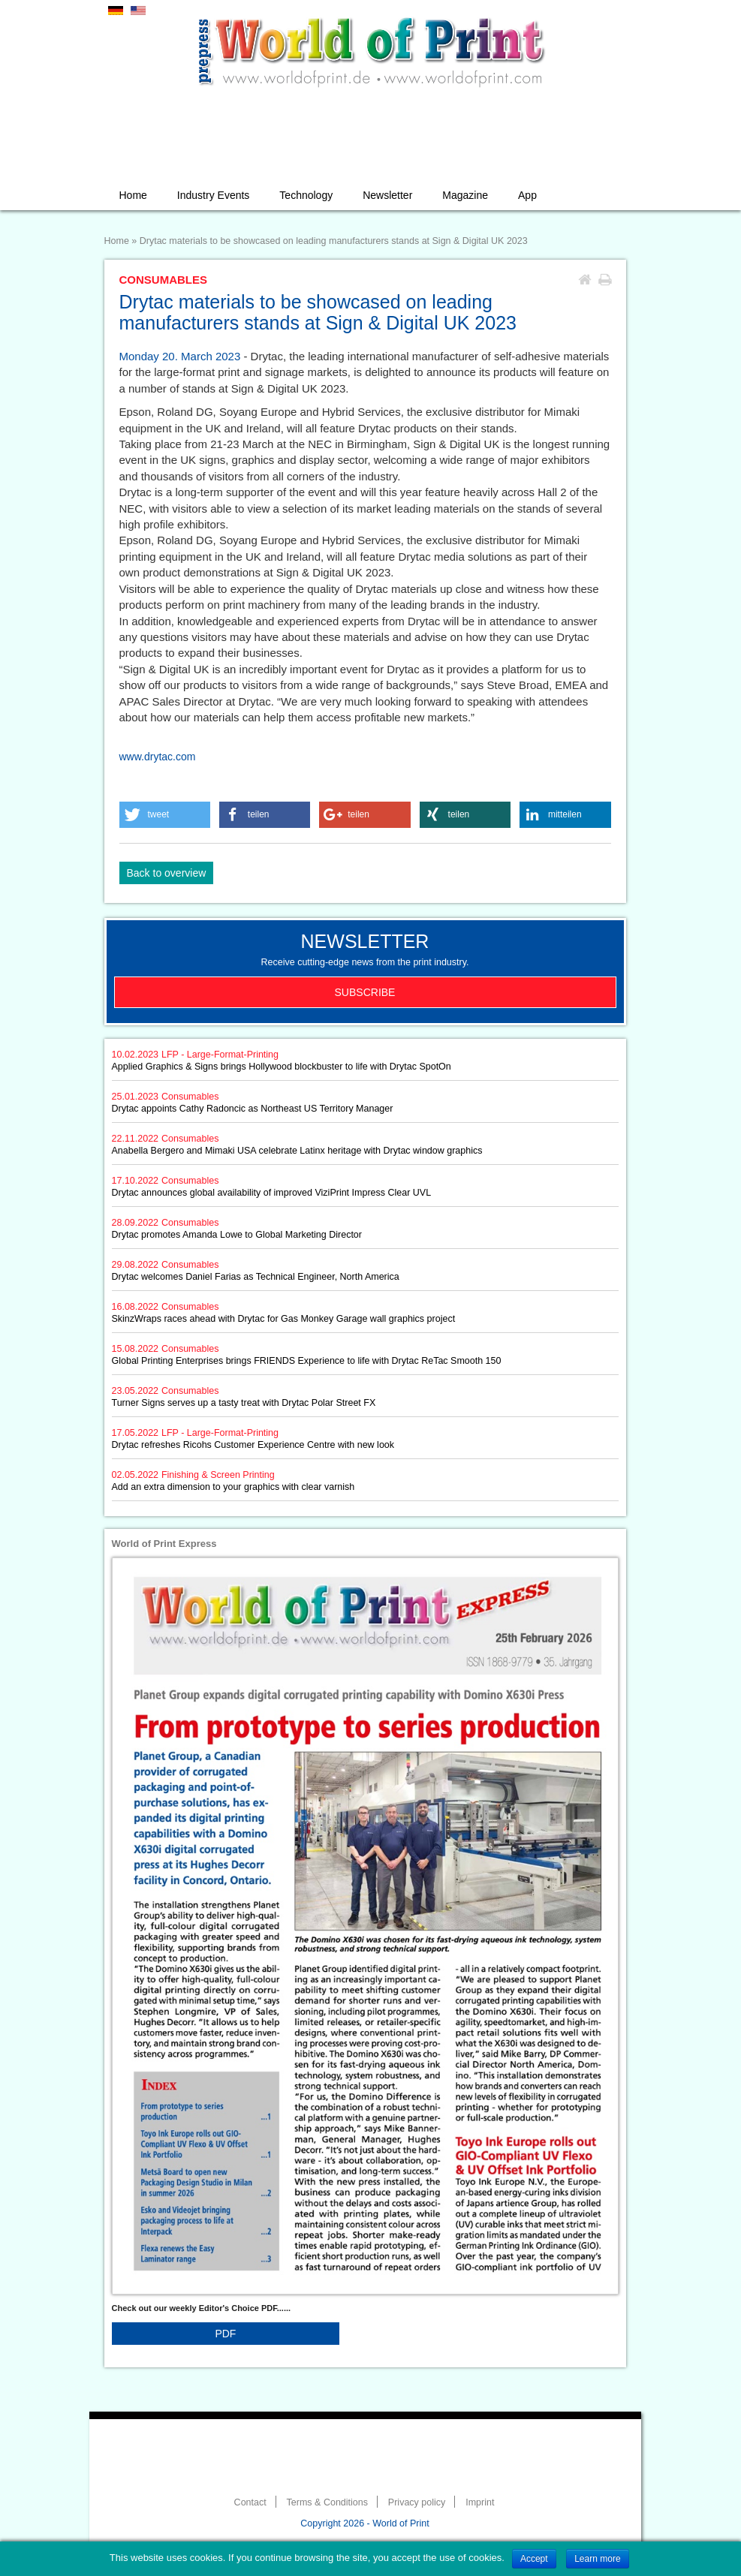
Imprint (479, 2502)
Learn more (597, 2558)
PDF (225, 2334)
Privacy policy (416, 2502)
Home (133, 195)
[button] (165, 815)
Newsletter (387, 195)
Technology (306, 195)
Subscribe (365, 992)
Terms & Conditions (327, 2502)
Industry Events (213, 195)
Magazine (465, 195)
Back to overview (166, 873)
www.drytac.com (157, 757)
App (527, 195)
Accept (534, 2558)
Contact (250, 2502)
